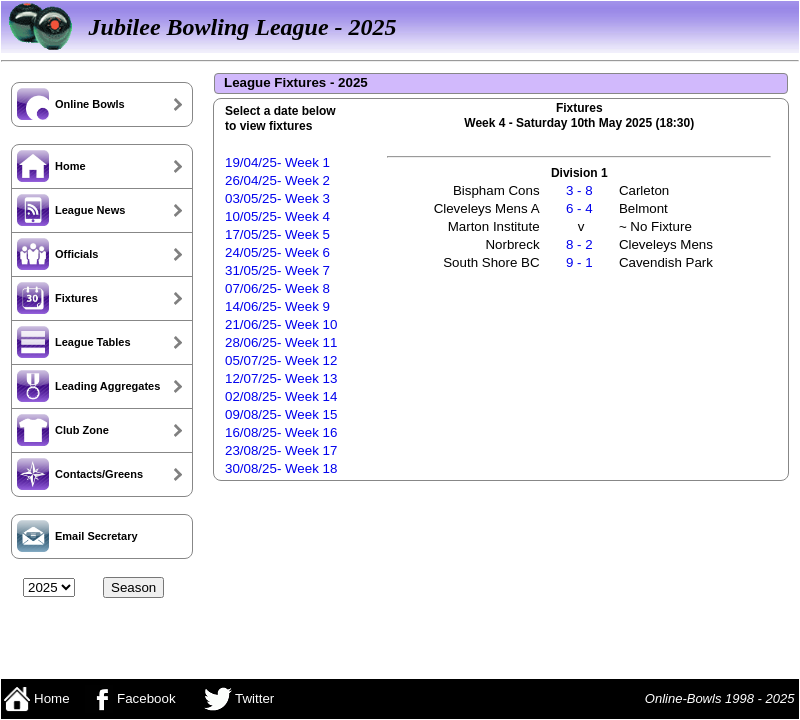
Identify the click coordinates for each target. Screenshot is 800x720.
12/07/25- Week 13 (281, 378)
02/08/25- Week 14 (281, 396)
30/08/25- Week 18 (281, 468)
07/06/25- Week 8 (277, 288)
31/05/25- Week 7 (277, 270)
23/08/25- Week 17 (281, 450)
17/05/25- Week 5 (277, 234)
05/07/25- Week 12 (281, 360)
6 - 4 (579, 208)
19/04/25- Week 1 (277, 162)
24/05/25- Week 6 (277, 252)
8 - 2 (579, 244)
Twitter (239, 698)
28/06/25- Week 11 (281, 342)
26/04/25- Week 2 (277, 180)
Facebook (130, 698)
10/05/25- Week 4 (277, 216)
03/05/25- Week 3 (277, 198)
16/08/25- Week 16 (281, 432)
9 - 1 (579, 262)
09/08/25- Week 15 (281, 414)
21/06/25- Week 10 (281, 324)
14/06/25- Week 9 (277, 306)
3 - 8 (579, 190)
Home (36, 698)
